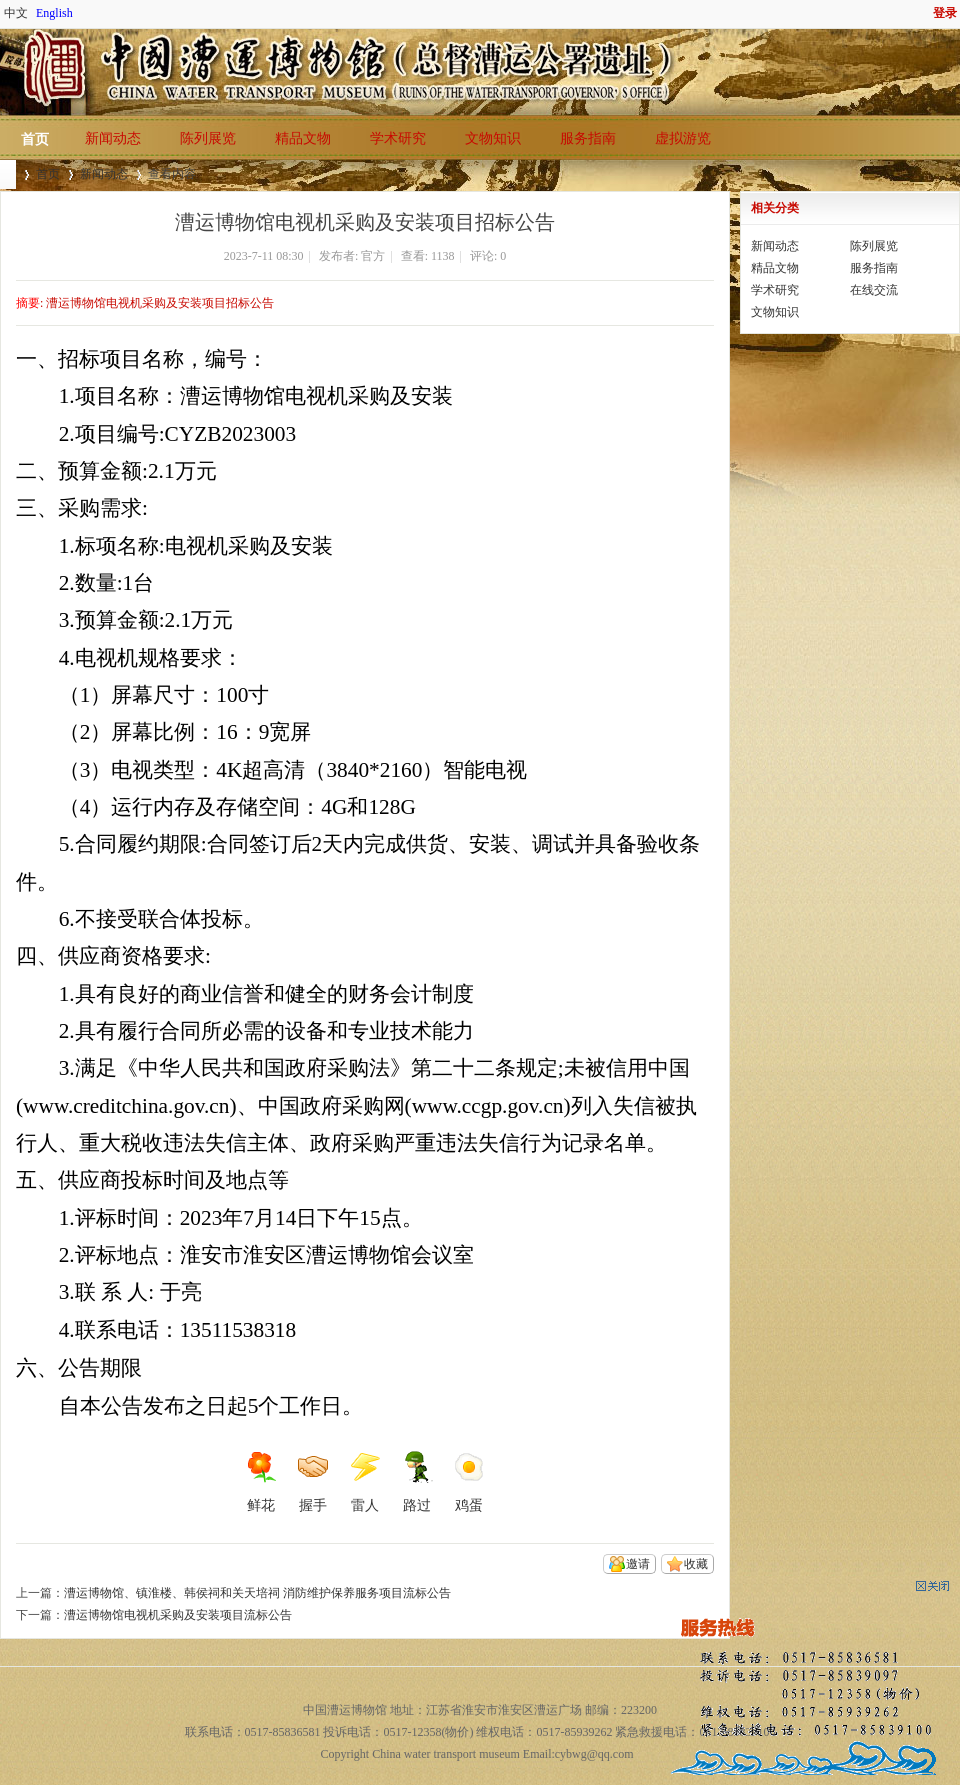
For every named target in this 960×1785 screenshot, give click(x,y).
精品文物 (303, 138)
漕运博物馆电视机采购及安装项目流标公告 (178, 1615)
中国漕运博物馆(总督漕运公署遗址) (8, 174)
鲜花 (261, 1482)
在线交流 (874, 290)
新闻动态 (113, 138)
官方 (373, 256)
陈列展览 (208, 138)
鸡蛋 (469, 1482)
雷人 (365, 1482)
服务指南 (588, 138)
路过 (417, 1482)
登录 (945, 13)
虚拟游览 (683, 138)
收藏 (696, 1564)
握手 (313, 1482)
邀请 (638, 1564)
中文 (16, 13)
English (54, 13)
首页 (35, 139)
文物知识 (493, 138)
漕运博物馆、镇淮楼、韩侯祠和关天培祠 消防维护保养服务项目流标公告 (257, 1593)
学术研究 (398, 138)
